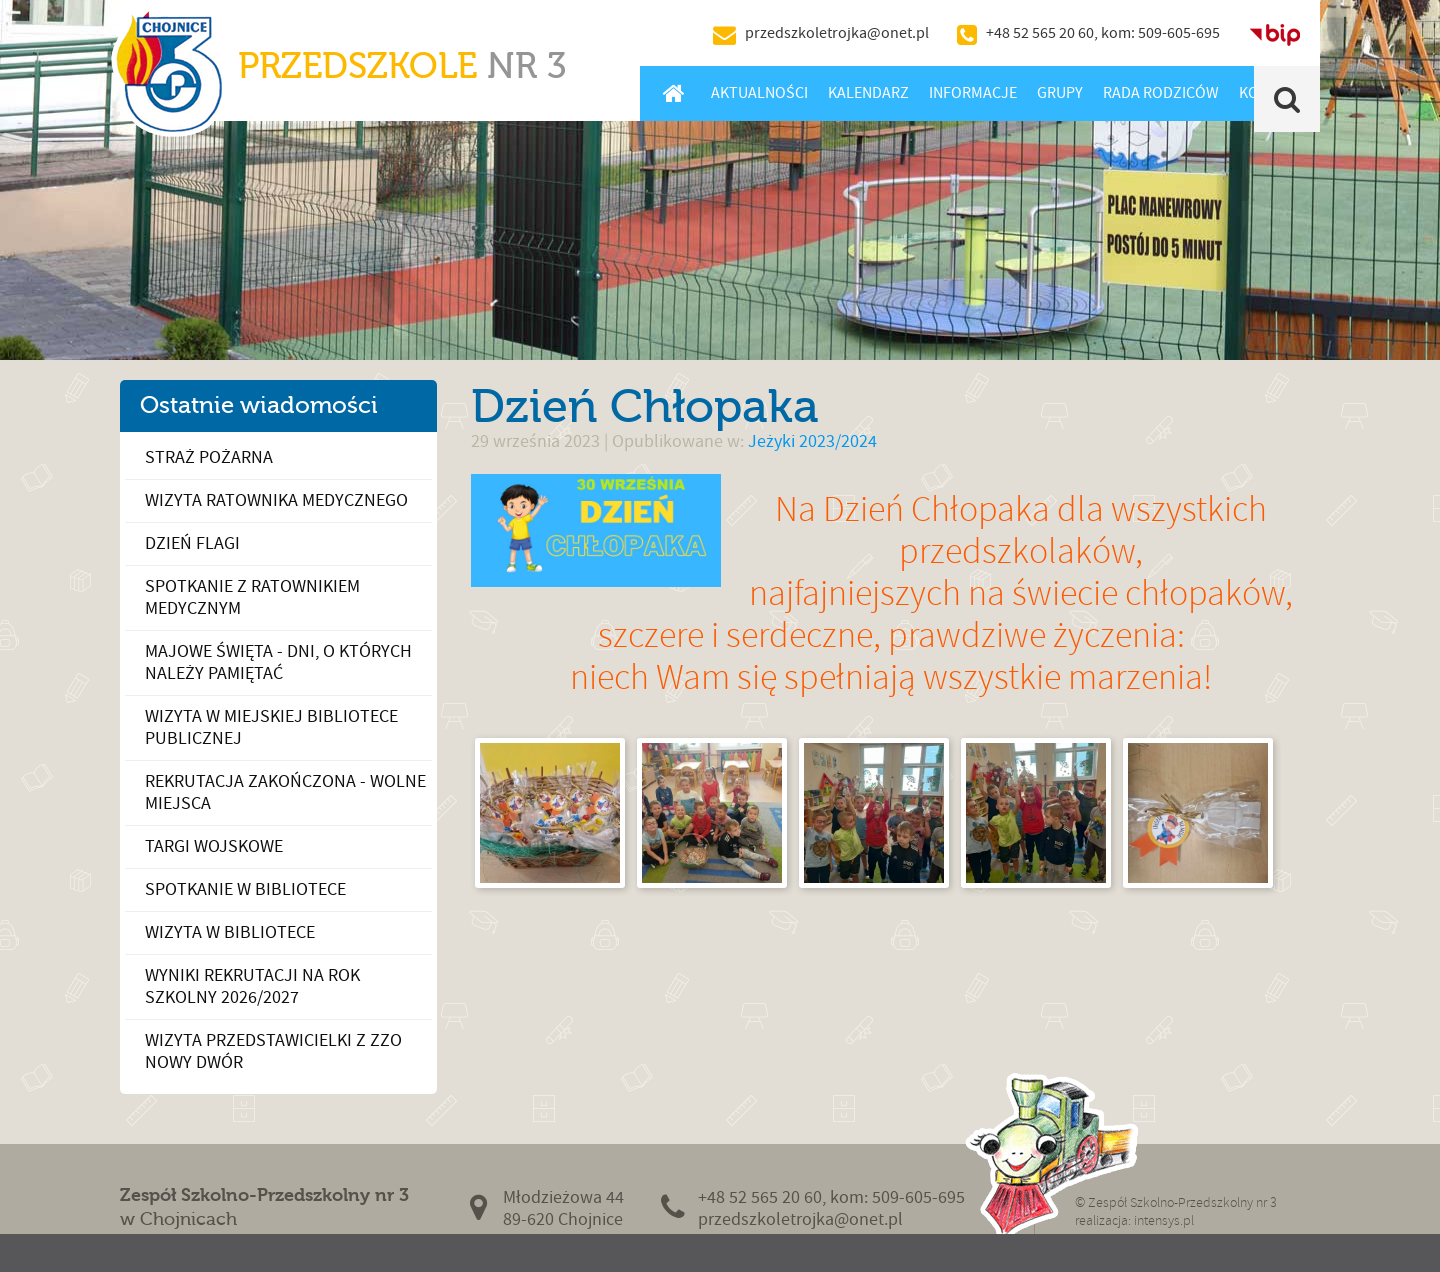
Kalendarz (868, 93)
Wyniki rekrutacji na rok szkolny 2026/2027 (252, 986)
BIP (1275, 33)
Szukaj (1287, 99)
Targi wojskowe (214, 846)
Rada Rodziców (1161, 93)
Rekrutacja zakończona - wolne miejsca (285, 792)
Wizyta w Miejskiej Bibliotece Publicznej (271, 727)
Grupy (1060, 93)
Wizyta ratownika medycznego (276, 500)
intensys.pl (1164, 1220)
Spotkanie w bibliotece (245, 889)
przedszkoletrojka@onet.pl (837, 33)
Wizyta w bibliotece (230, 932)
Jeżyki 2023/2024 (812, 441)
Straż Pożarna (209, 457)
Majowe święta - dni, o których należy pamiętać (278, 662)
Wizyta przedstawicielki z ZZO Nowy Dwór (273, 1051)
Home (673, 93)
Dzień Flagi (192, 543)
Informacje (973, 93)
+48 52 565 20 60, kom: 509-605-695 (1103, 33)
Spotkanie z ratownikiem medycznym (252, 597)
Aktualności (759, 93)
